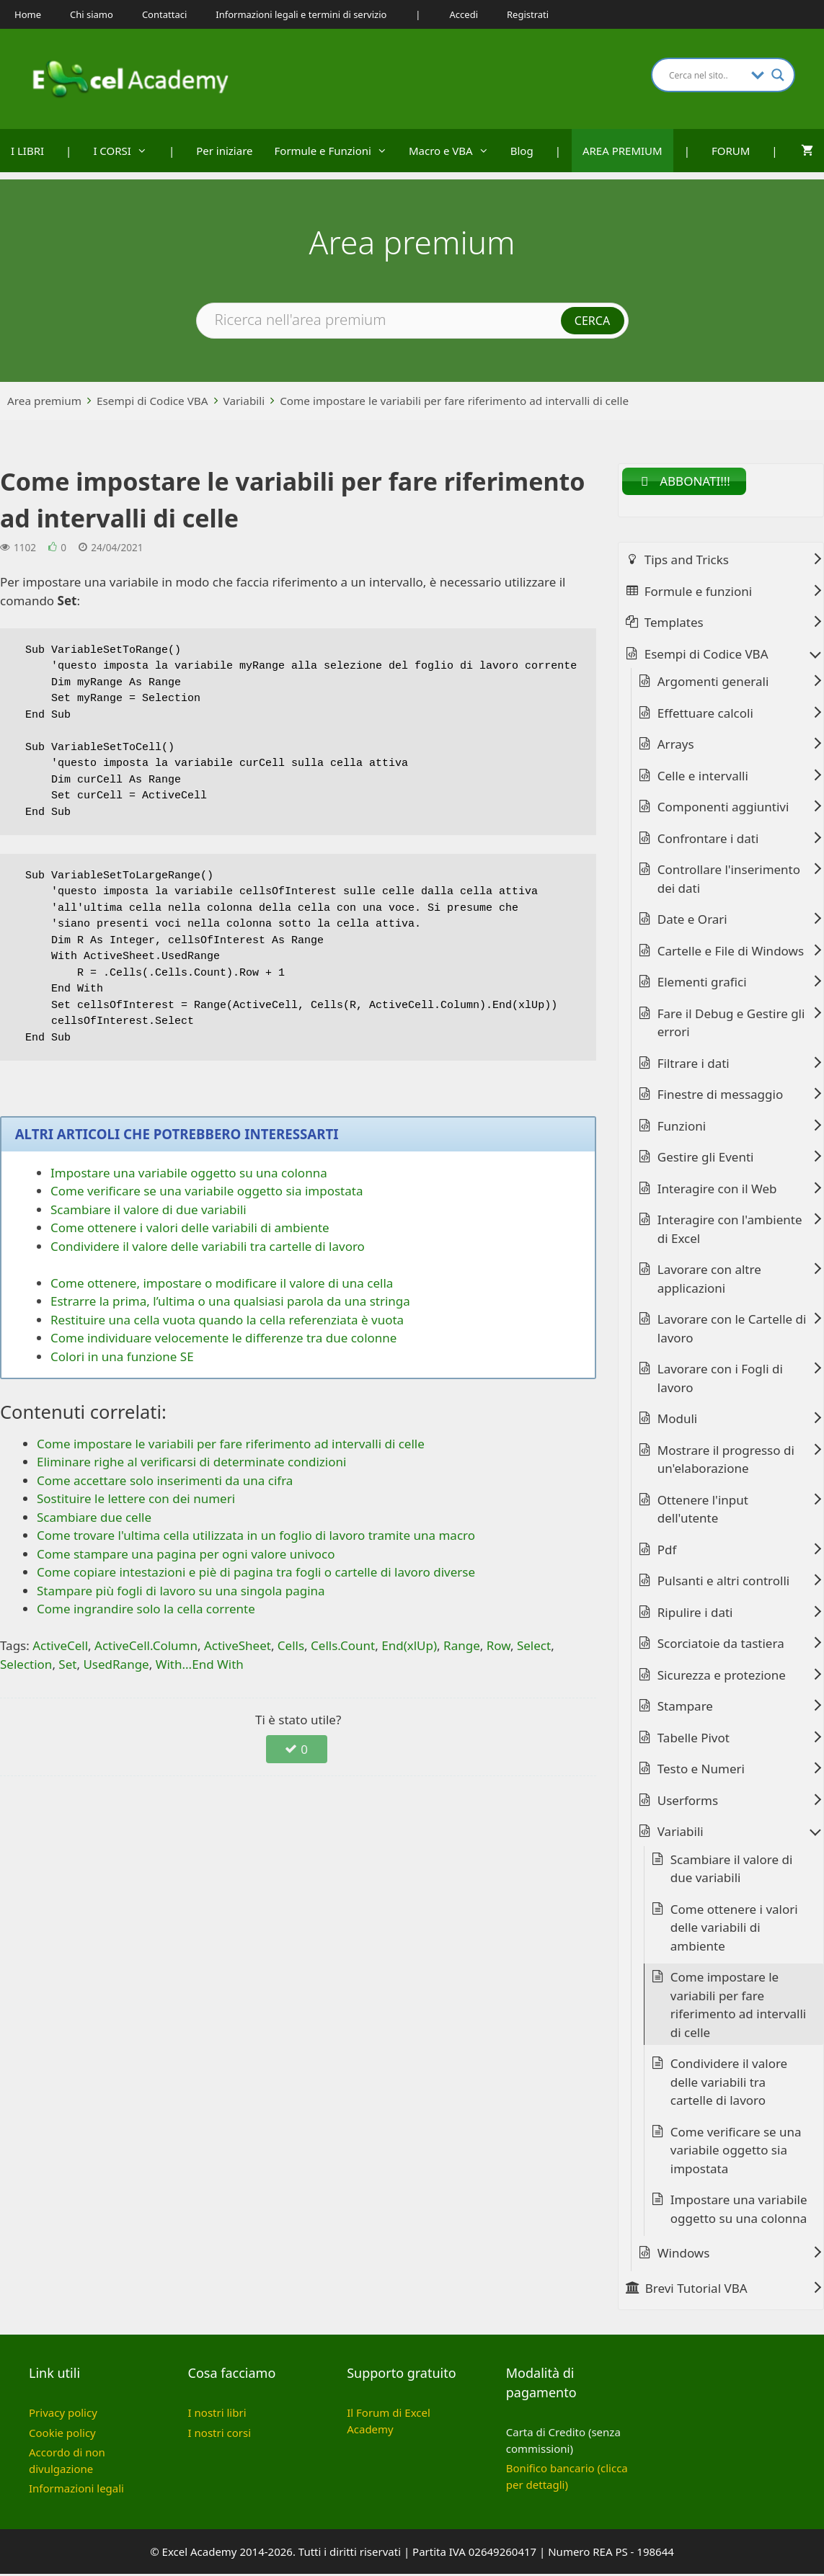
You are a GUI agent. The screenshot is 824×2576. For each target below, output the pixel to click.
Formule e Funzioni (336, 150)
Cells (291, 1645)
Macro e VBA (454, 150)
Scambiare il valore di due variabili (148, 1209)
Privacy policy (63, 2414)
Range (461, 1645)
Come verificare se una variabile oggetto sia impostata (206, 1190)
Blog (521, 150)
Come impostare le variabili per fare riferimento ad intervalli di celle (454, 400)
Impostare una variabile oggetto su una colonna (188, 1172)
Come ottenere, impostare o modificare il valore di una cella (221, 1283)
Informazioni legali (76, 2490)
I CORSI (125, 150)
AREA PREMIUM (622, 150)
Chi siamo (91, 14)
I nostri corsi (219, 2434)
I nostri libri (217, 2414)
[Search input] (706, 75)
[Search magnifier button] (778, 75)
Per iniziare (224, 150)
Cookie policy (62, 2434)
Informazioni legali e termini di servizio (301, 14)
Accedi (464, 14)
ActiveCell (60, 1645)
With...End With (200, 1664)
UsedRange (116, 1664)
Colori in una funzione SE (122, 1356)
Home (27, 14)
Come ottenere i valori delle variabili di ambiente (189, 1227)
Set (67, 1664)
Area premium (44, 400)
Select (534, 1645)
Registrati (528, 14)
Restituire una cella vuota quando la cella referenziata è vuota (227, 1319)
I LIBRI (27, 150)
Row (498, 1645)
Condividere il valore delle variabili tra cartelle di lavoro (207, 1246)
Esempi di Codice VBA (152, 400)
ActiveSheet (237, 1645)
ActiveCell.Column (146, 1645)
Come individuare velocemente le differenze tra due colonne (223, 1337)
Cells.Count (343, 1645)
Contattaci (164, 14)
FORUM (731, 150)
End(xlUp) (409, 1645)
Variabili (244, 400)
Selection (26, 1664)
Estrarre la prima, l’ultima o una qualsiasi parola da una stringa (230, 1301)
